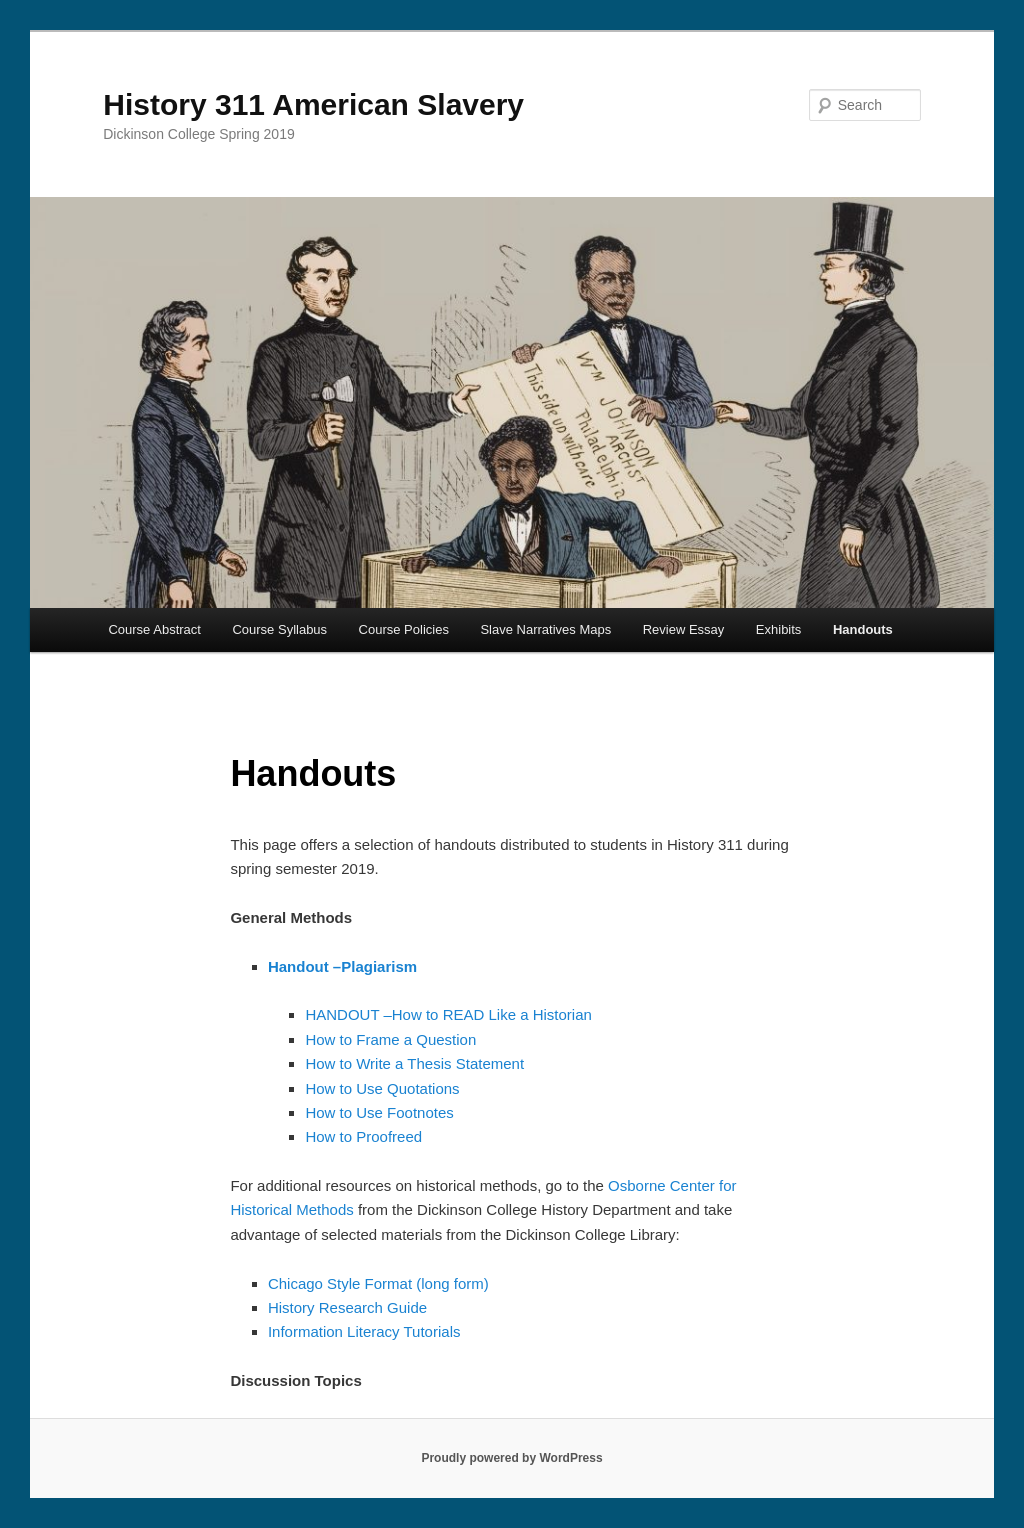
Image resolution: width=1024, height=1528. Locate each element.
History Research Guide (347, 1307)
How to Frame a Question (390, 1039)
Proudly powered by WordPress (511, 1458)
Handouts (863, 629)
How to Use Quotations (382, 1088)
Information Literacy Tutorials (364, 1331)
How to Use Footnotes (379, 1112)
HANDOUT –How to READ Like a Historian (448, 1014)
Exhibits (779, 629)
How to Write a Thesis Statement (414, 1063)
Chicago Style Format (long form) (378, 1283)
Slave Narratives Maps (545, 629)
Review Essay (684, 629)
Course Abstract (154, 629)
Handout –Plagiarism (342, 966)
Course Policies (404, 629)
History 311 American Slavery (313, 104)
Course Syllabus (279, 629)
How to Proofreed (363, 1136)
